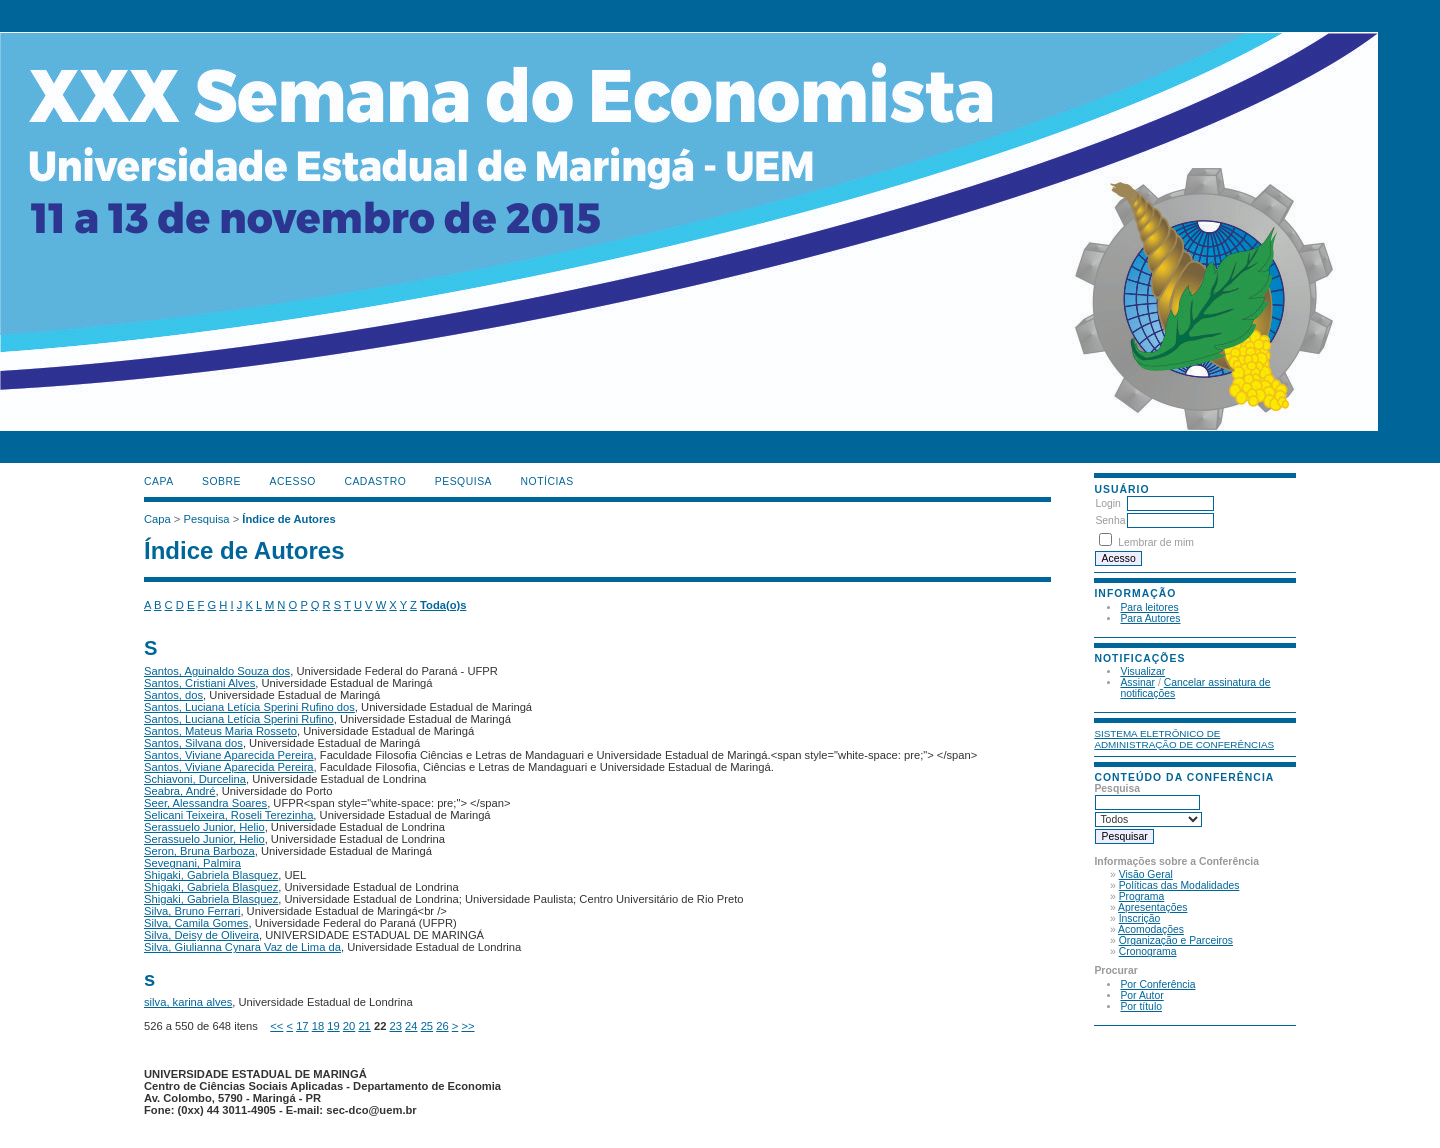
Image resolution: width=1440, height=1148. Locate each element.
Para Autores (1150, 618)
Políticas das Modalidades (1179, 885)
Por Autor (1141, 995)
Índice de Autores (288, 519)
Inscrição (1140, 918)
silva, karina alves (188, 1002)
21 (364, 1026)
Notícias (547, 481)
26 (442, 1026)
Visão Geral (1146, 874)
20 (349, 1026)
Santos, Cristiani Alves (199, 683)
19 (333, 1026)
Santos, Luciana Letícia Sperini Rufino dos (249, 707)
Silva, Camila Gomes (196, 923)
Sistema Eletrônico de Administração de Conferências (1184, 739)
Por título (1141, 1006)
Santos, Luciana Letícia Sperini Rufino (239, 719)
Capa (159, 481)
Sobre (221, 481)
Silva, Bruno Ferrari (192, 911)
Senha (1110, 520)
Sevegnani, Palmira (192, 863)
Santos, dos (173, 695)
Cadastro (375, 481)
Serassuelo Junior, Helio (204, 827)
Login (1107, 503)
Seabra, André (180, 791)
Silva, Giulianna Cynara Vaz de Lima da (242, 947)
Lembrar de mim (1156, 542)
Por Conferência (1157, 984)
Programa (1142, 896)
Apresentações (1152, 907)
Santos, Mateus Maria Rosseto (220, 731)
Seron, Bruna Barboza (199, 851)
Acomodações (1151, 929)
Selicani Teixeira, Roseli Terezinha (228, 815)
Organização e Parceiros (1176, 940)
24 (411, 1026)
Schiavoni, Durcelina (195, 779)
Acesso (293, 481)
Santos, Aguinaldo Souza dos (217, 671)
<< (276, 1026)
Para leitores (1149, 607)
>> (467, 1026)
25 (427, 1026)
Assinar (1137, 682)
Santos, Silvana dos (193, 743)
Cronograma (1148, 951)
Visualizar (1142, 671)
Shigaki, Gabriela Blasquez (211, 875)
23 (396, 1026)
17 (302, 1026)
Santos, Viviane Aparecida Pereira (229, 755)
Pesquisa (463, 481)
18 (318, 1026)
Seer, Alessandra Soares (205, 803)
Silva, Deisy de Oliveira (201, 935)
